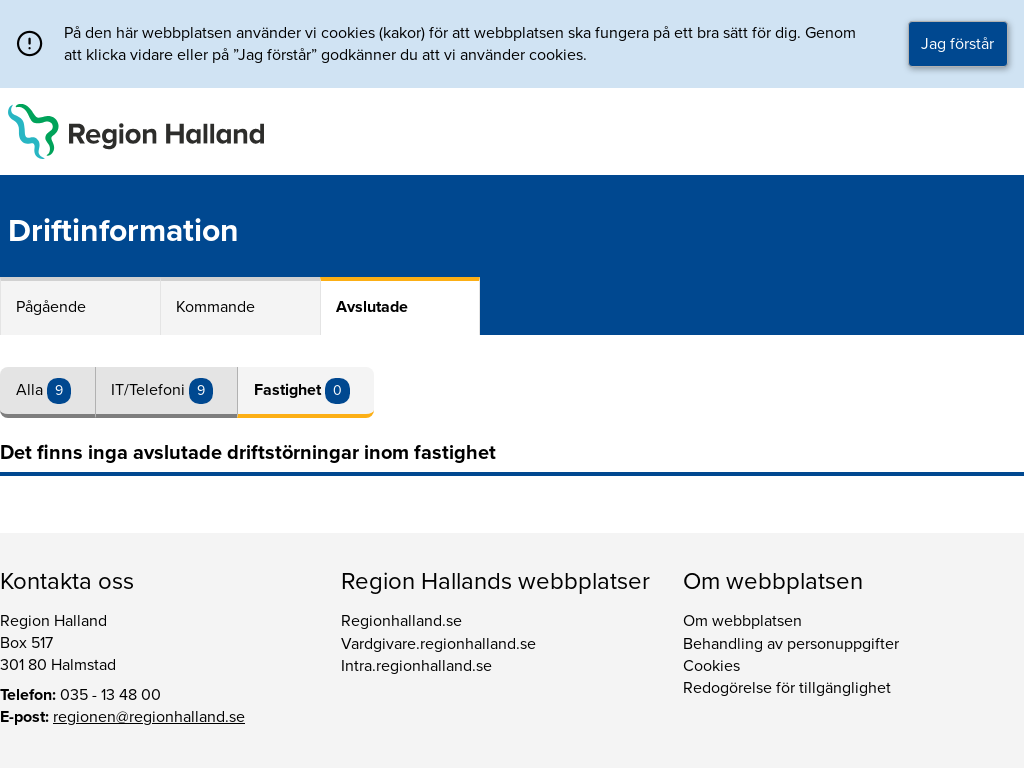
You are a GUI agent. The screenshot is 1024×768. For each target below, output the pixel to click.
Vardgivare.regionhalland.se (438, 644)
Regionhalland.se (401, 621)
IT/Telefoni (150, 390)
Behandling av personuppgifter (791, 644)
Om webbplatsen (742, 621)
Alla (31, 390)
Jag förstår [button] (957, 44)
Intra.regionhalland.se (416, 666)
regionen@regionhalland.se (149, 717)
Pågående (51, 307)
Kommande (215, 307)
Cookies (711, 666)
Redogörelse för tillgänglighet (787, 688)
